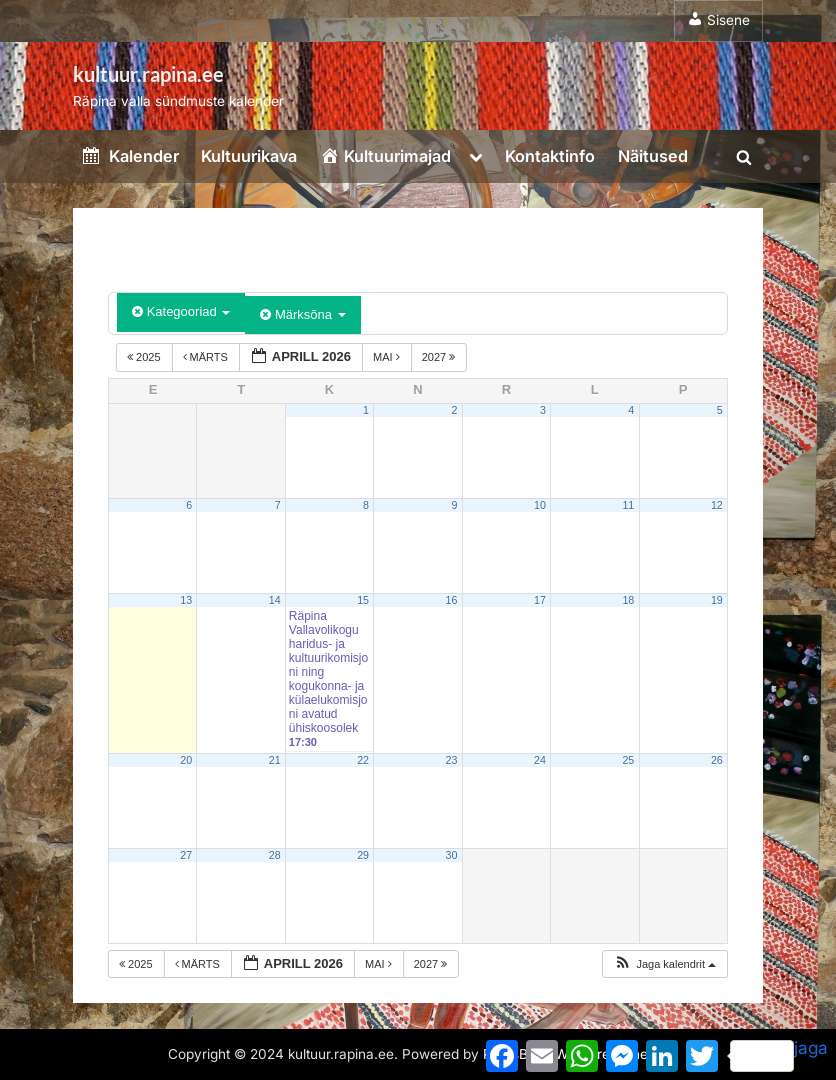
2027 (440, 357)
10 (540, 505)
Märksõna (302, 314)
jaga (779, 1055)
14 (275, 600)
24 (540, 760)
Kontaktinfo (550, 156)
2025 (145, 357)
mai (388, 357)
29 (363, 855)
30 (452, 855)
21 (275, 760)
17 (540, 600)
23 (452, 760)
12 (717, 505)
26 (717, 760)
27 (186, 855)
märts (207, 357)
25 (628, 760)
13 (186, 600)
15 (363, 600)
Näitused (653, 156)
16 (452, 600)
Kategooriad (181, 311)
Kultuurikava (249, 156)
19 (717, 600)
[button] (664, 964)
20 (186, 760)
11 (628, 505)
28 (275, 855)
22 (363, 760)
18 (628, 600)
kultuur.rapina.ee (148, 74)
